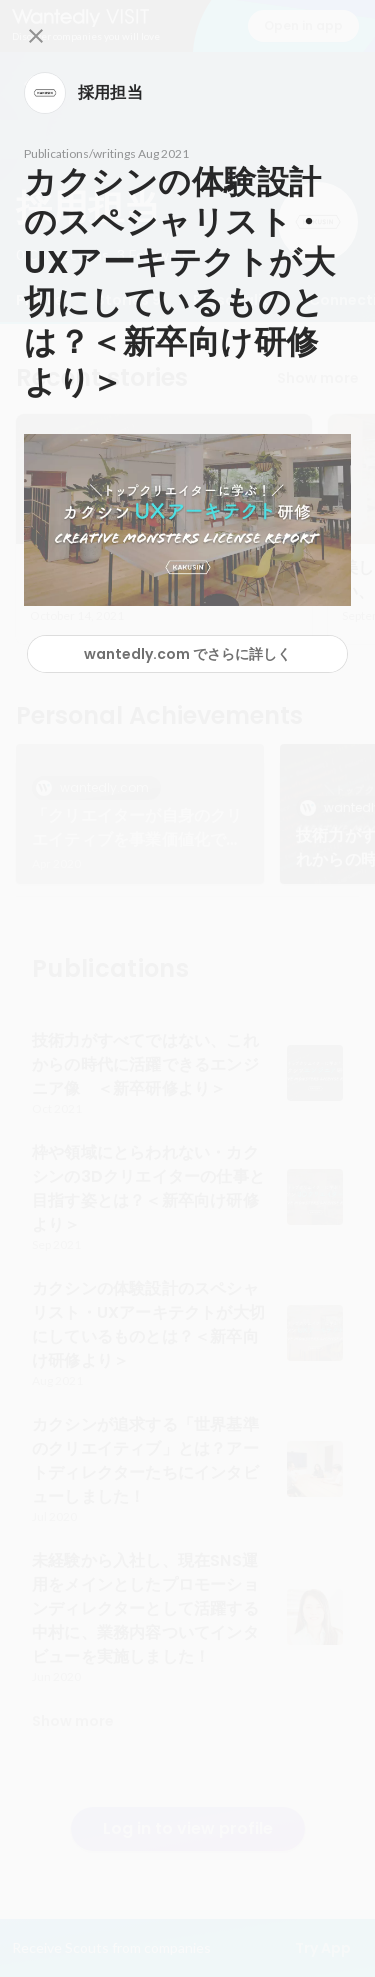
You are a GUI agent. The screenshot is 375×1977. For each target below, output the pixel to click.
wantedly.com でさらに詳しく (187, 654)
